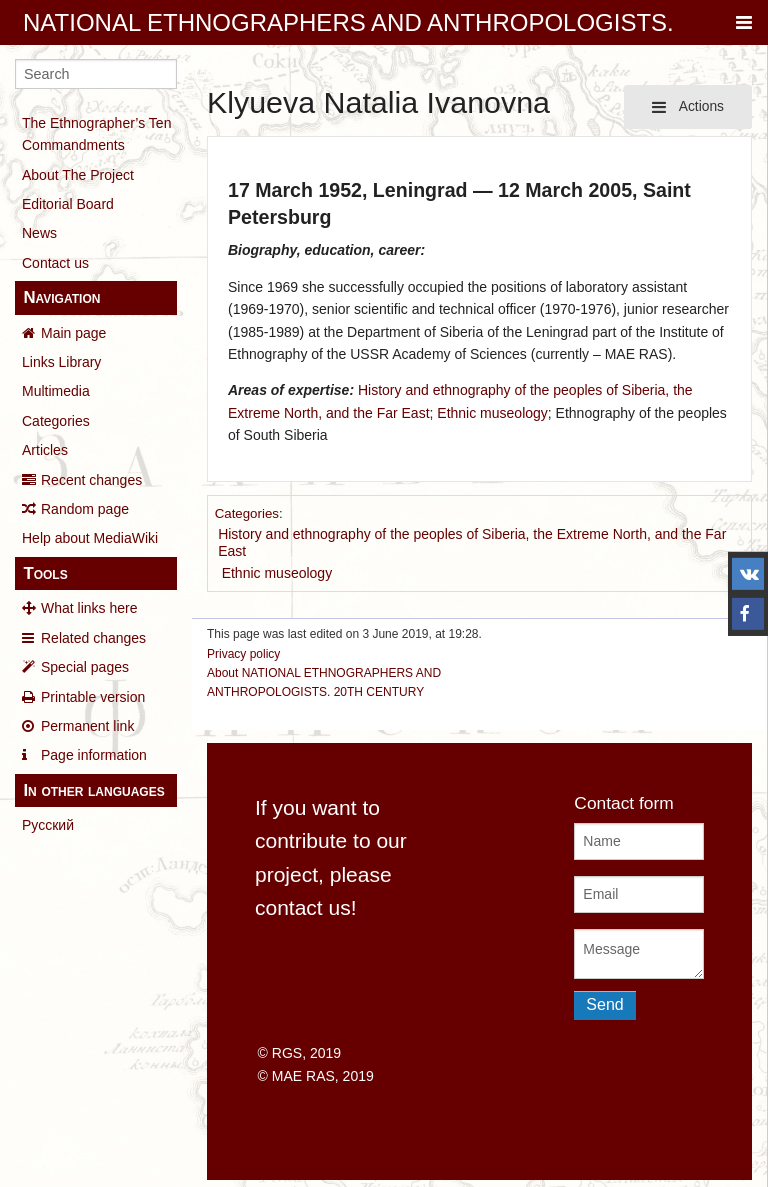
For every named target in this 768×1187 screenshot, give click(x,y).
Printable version (93, 697)
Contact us (55, 263)
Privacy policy (243, 654)
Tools (45, 573)
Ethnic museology (492, 413)
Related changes (93, 638)
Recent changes (91, 480)
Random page (85, 509)
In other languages (93, 790)
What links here (89, 608)
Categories (56, 421)
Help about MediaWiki (90, 538)
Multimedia (56, 391)
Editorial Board (68, 204)
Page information (94, 755)
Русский (48, 825)
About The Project (78, 175)
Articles (45, 450)
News (39, 233)
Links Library (61, 362)
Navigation (61, 297)
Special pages (85, 667)
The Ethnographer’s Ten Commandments (96, 134)
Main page (73, 333)
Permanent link (87, 726)
